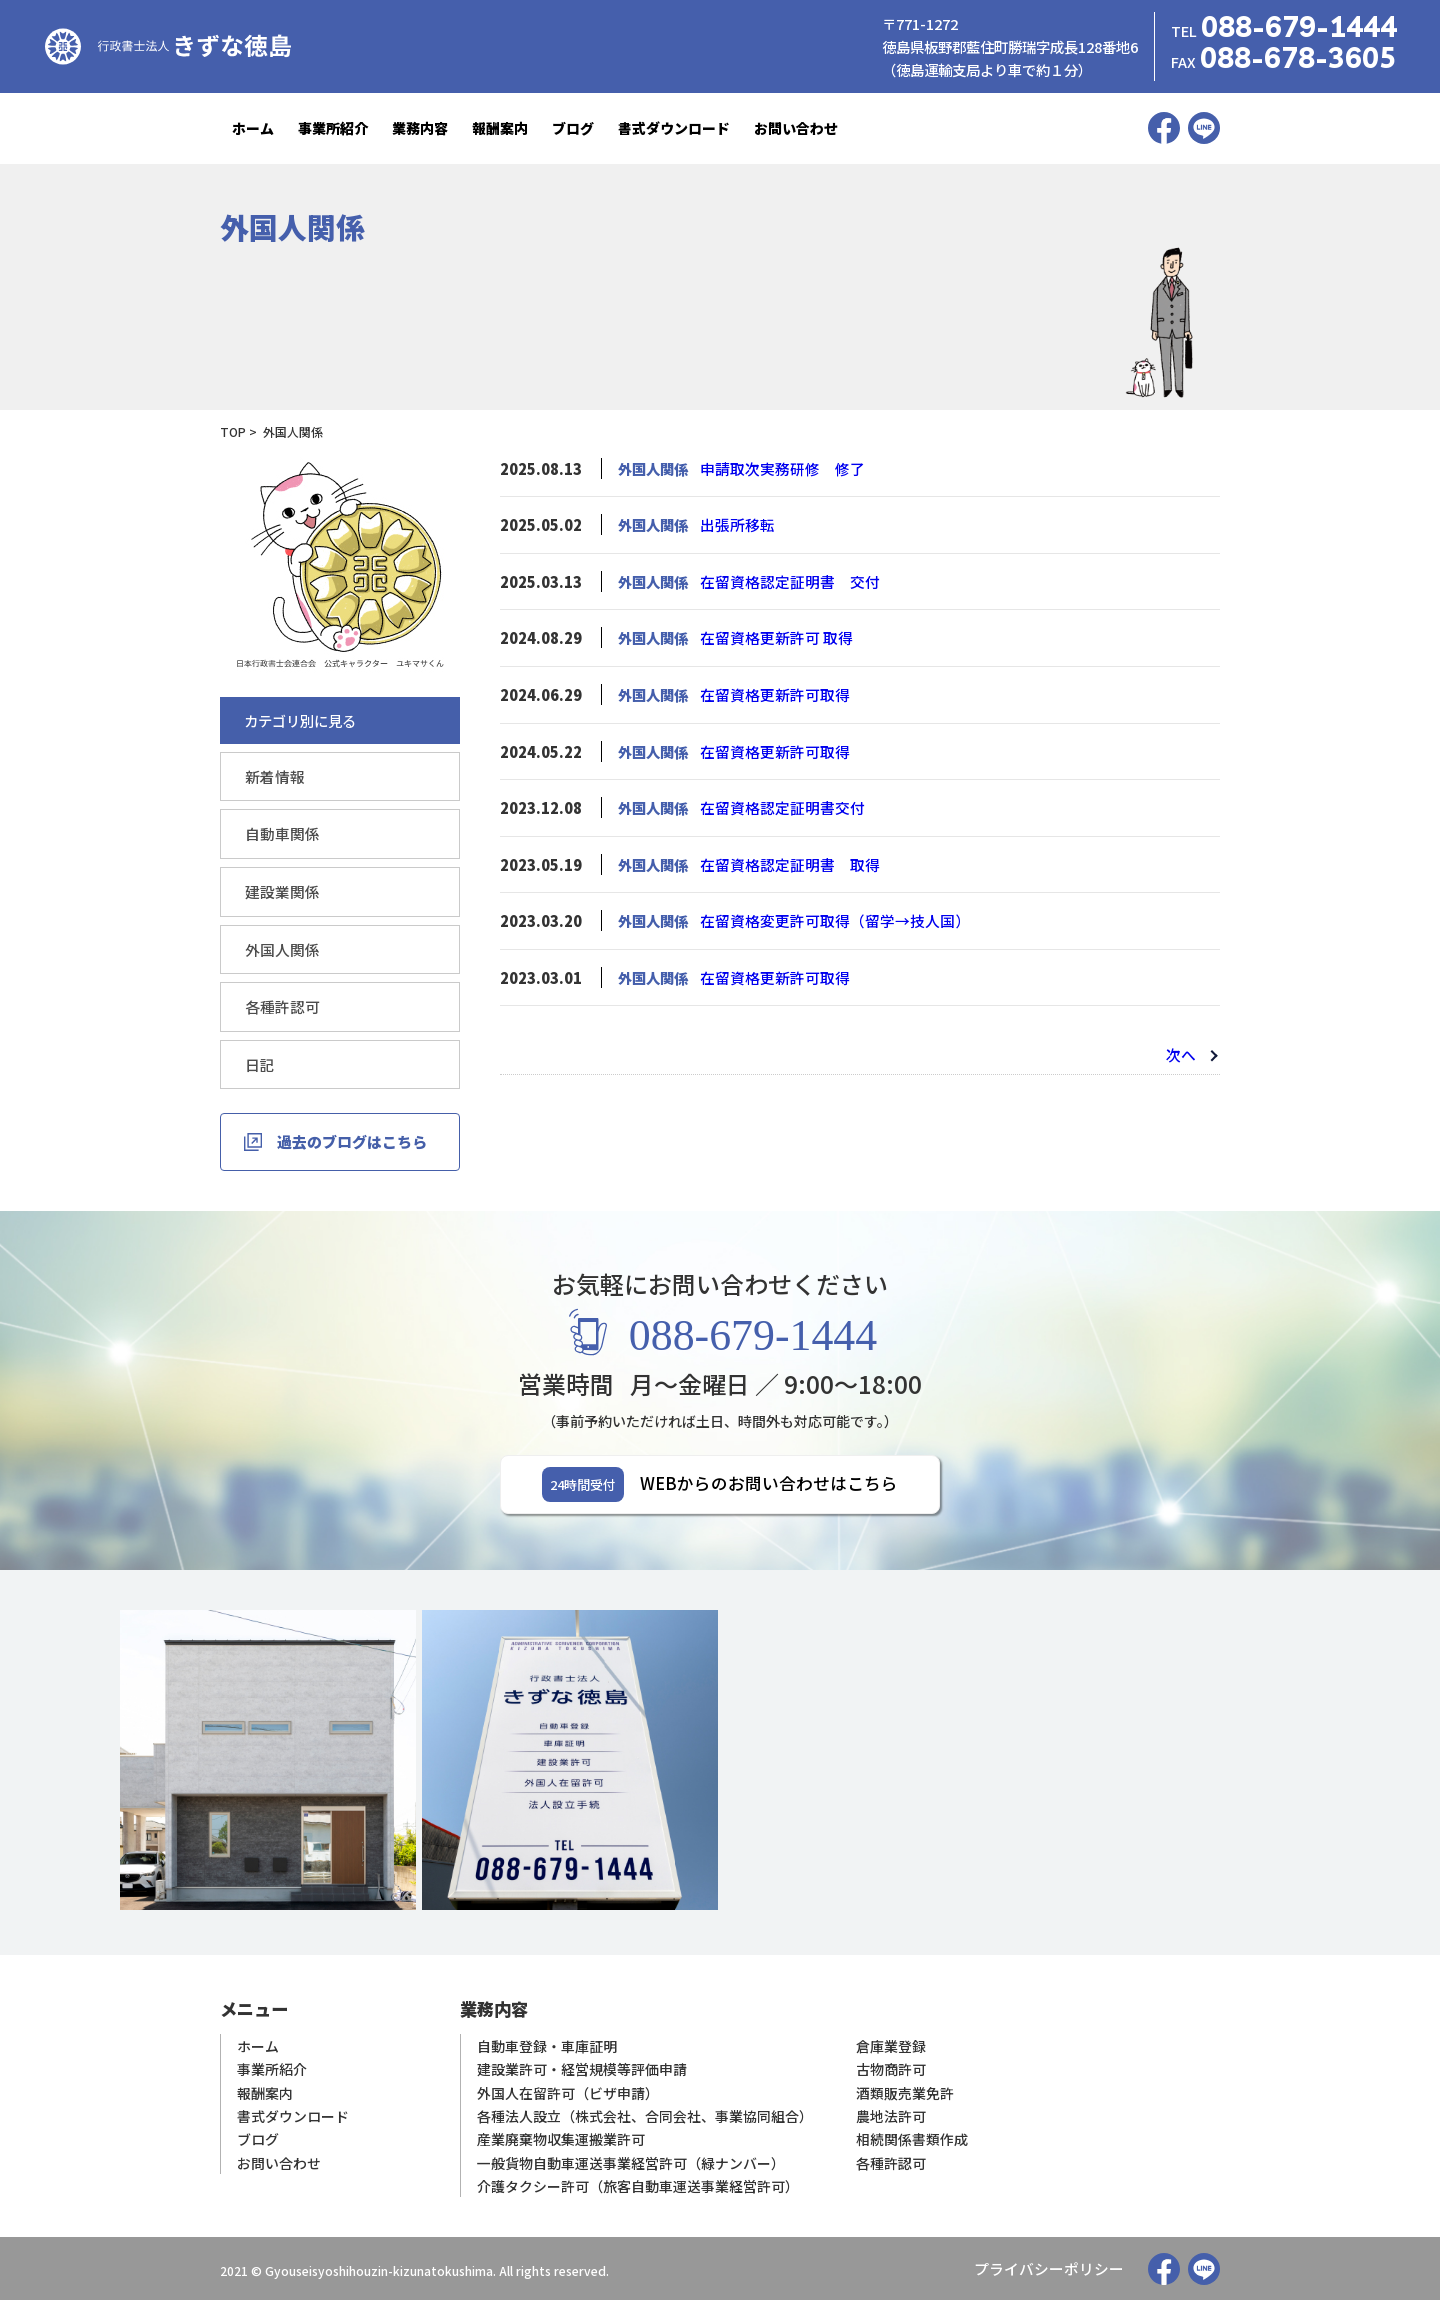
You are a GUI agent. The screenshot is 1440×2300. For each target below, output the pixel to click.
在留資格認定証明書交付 (777, 804)
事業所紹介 (333, 128)
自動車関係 (280, 833)
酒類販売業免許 (905, 2091)
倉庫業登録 (891, 2045)
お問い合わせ (796, 128)
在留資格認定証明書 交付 (784, 580)
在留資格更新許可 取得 (771, 636)
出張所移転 (735, 524)
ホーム (253, 128)
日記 (259, 1061)
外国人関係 (280, 947)
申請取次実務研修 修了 (777, 468)
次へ (1182, 1049)
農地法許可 (891, 2114)
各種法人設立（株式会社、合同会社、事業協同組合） (645, 2114)
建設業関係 (280, 890)
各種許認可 (280, 1004)
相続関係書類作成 (912, 2137)
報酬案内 (500, 128)
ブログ (573, 128)
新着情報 (273, 776)
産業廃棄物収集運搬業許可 (561, 2137)
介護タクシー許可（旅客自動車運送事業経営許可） (638, 2183)
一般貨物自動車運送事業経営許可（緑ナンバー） (631, 2160)
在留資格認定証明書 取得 (784, 860)
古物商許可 (891, 2068)
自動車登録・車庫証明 (547, 2045)
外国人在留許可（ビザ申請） (568, 2091)
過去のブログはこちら (352, 1138)
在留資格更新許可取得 (770, 692)
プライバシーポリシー (1054, 2267)
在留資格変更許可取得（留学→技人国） (826, 916)
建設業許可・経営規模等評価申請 (582, 2068)
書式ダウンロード (674, 128)
